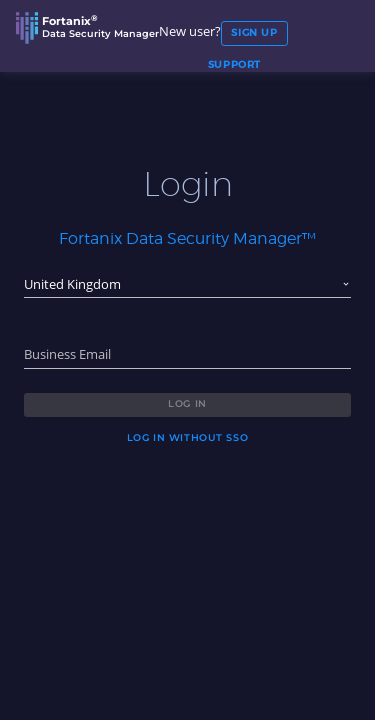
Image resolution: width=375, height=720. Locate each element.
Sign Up (254, 33)
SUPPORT (234, 65)
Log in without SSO (187, 437)
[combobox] (187, 285)
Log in (187, 403)
